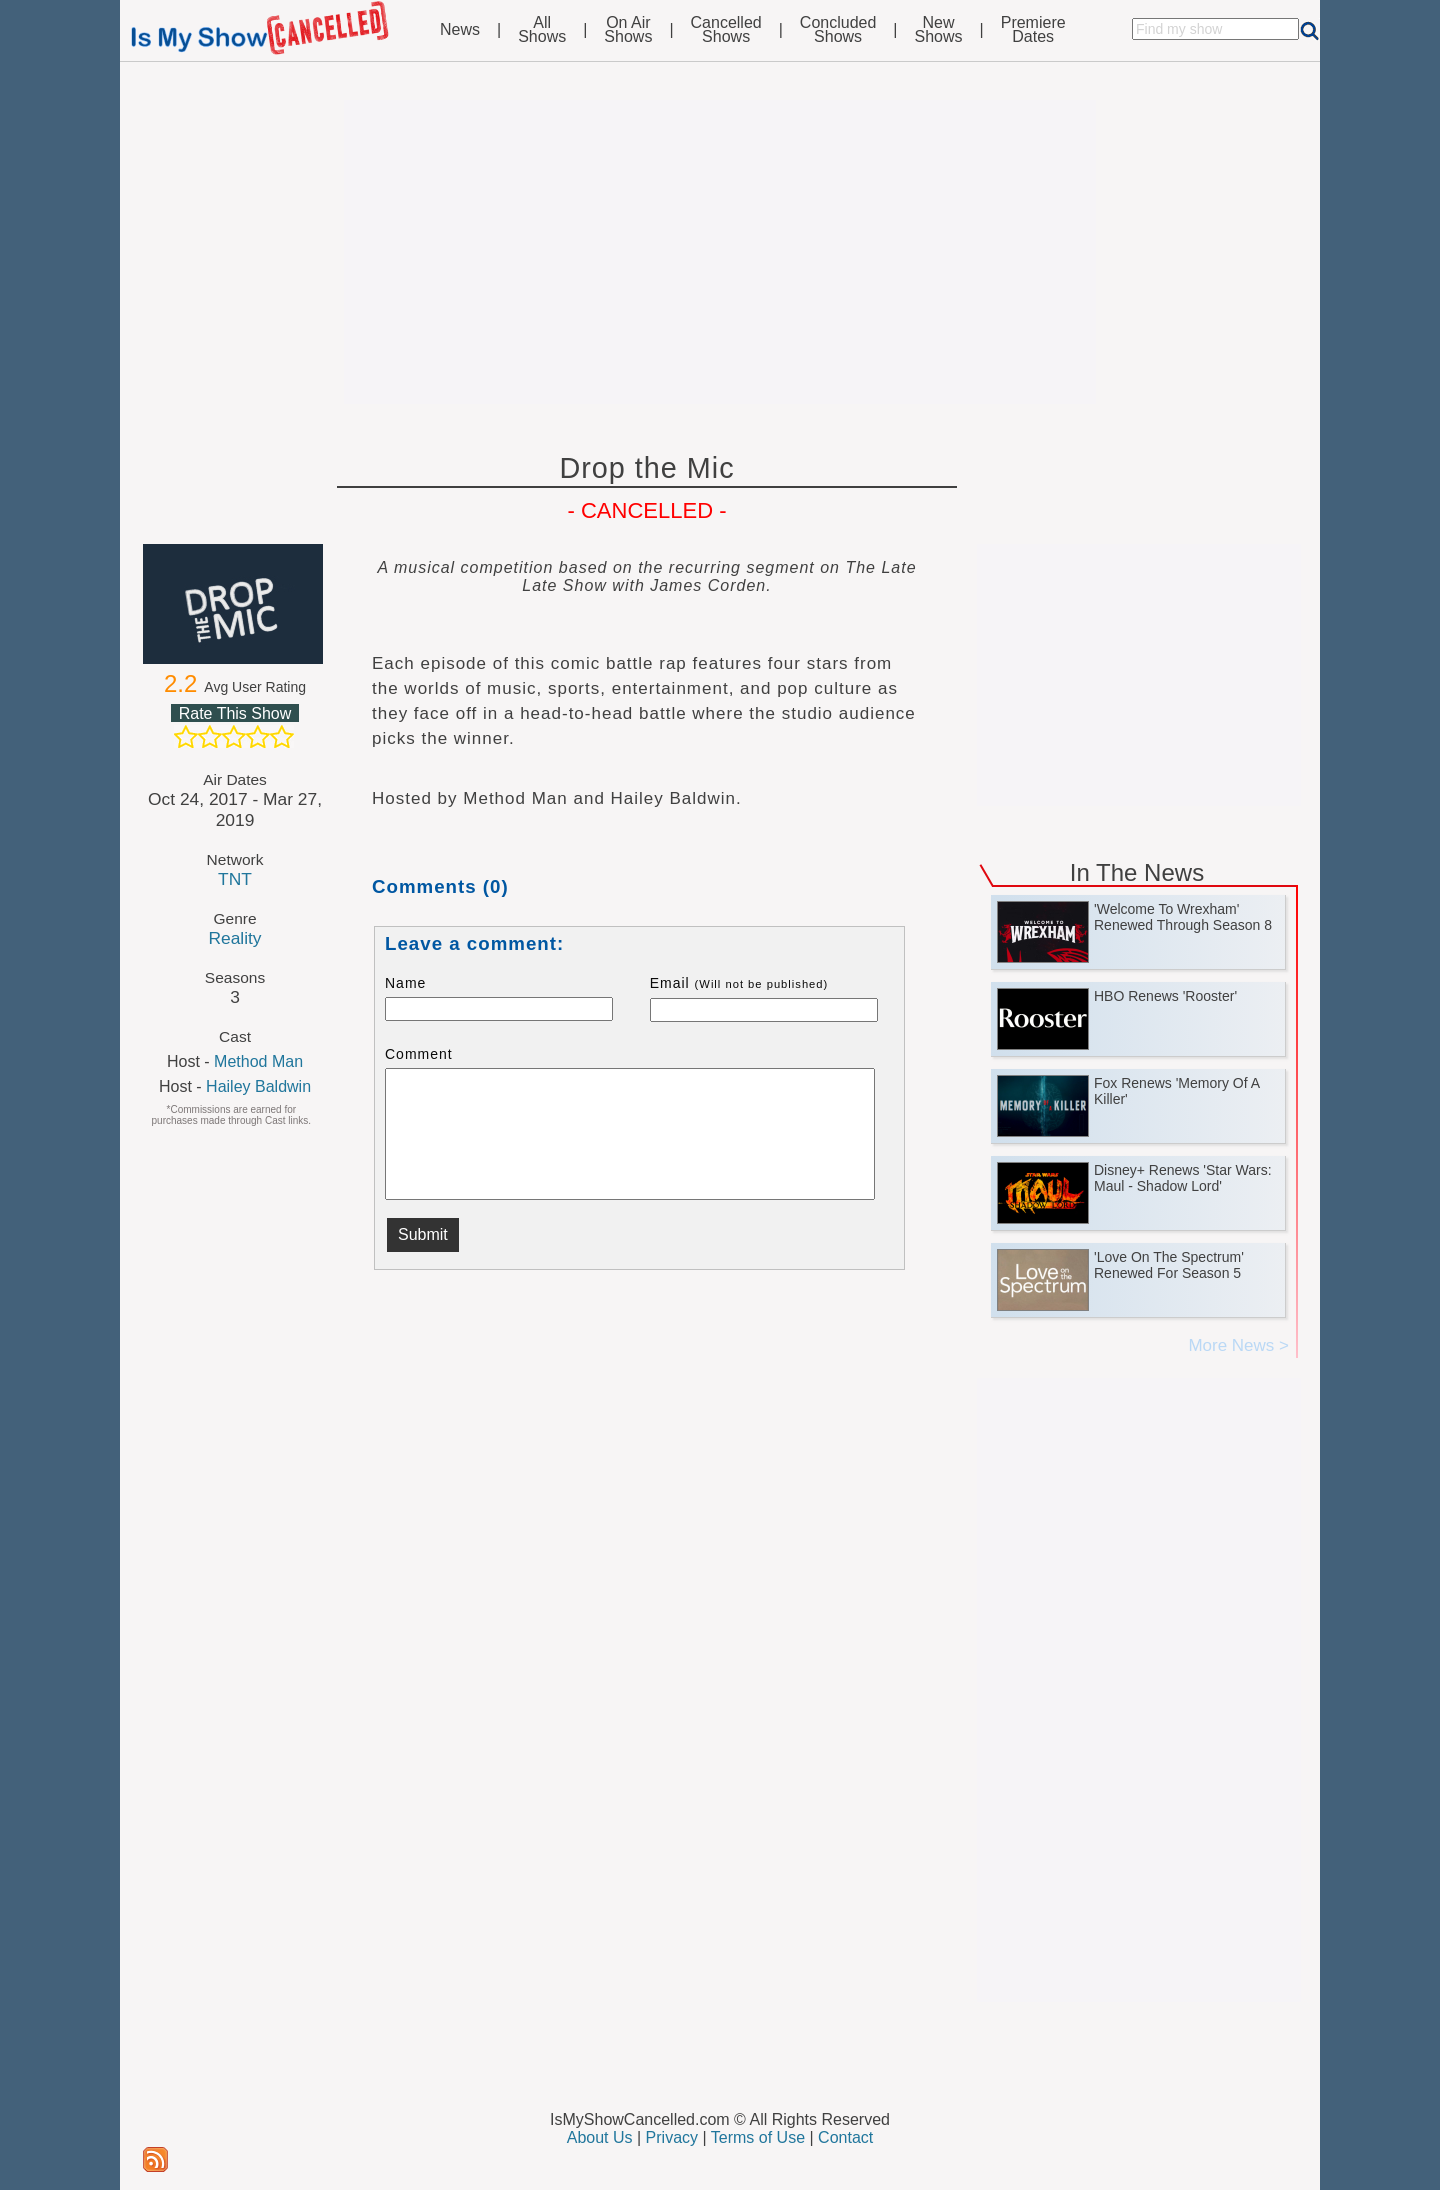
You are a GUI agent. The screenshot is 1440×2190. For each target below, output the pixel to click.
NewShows (939, 30)
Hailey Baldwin (258, 1086)
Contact (845, 2137)
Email (739, 983)
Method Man (258, 1061)
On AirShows (628, 30)
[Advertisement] (720, 252)
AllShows (542, 30)
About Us (600, 2137)
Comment (419, 1054)
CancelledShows (726, 30)
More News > (1238, 1345)
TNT (235, 879)
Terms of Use (758, 2137)
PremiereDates (1033, 30)
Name (405, 983)
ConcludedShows (838, 30)
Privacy (672, 2137)
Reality (234, 938)
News (460, 30)
